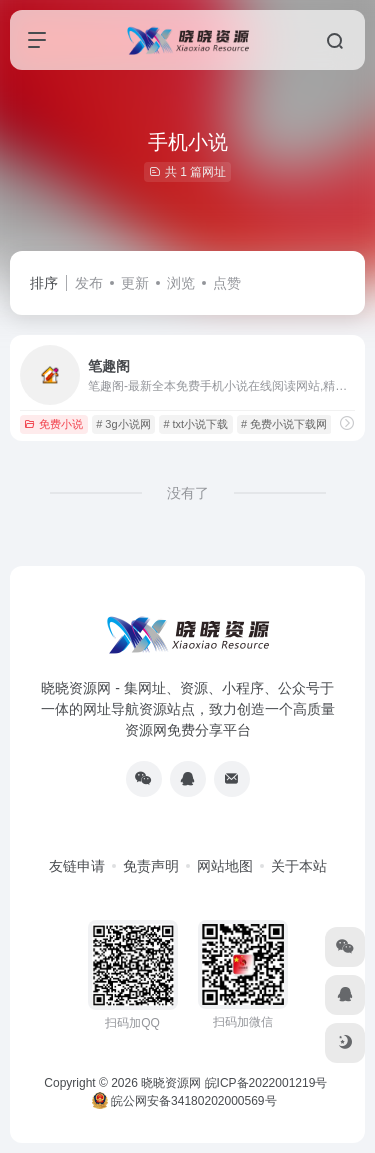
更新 (135, 283)
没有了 (188, 493)
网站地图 (225, 866)
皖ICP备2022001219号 (266, 1083)
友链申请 (77, 866)
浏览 (181, 283)
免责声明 (151, 866)
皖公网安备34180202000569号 (186, 1101)
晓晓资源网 (171, 1083)
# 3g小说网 (123, 424)
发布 (89, 283)
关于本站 (299, 866)
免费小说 (53, 424)
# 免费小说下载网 (284, 424)
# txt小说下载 (195, 424)
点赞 (227, 283)
